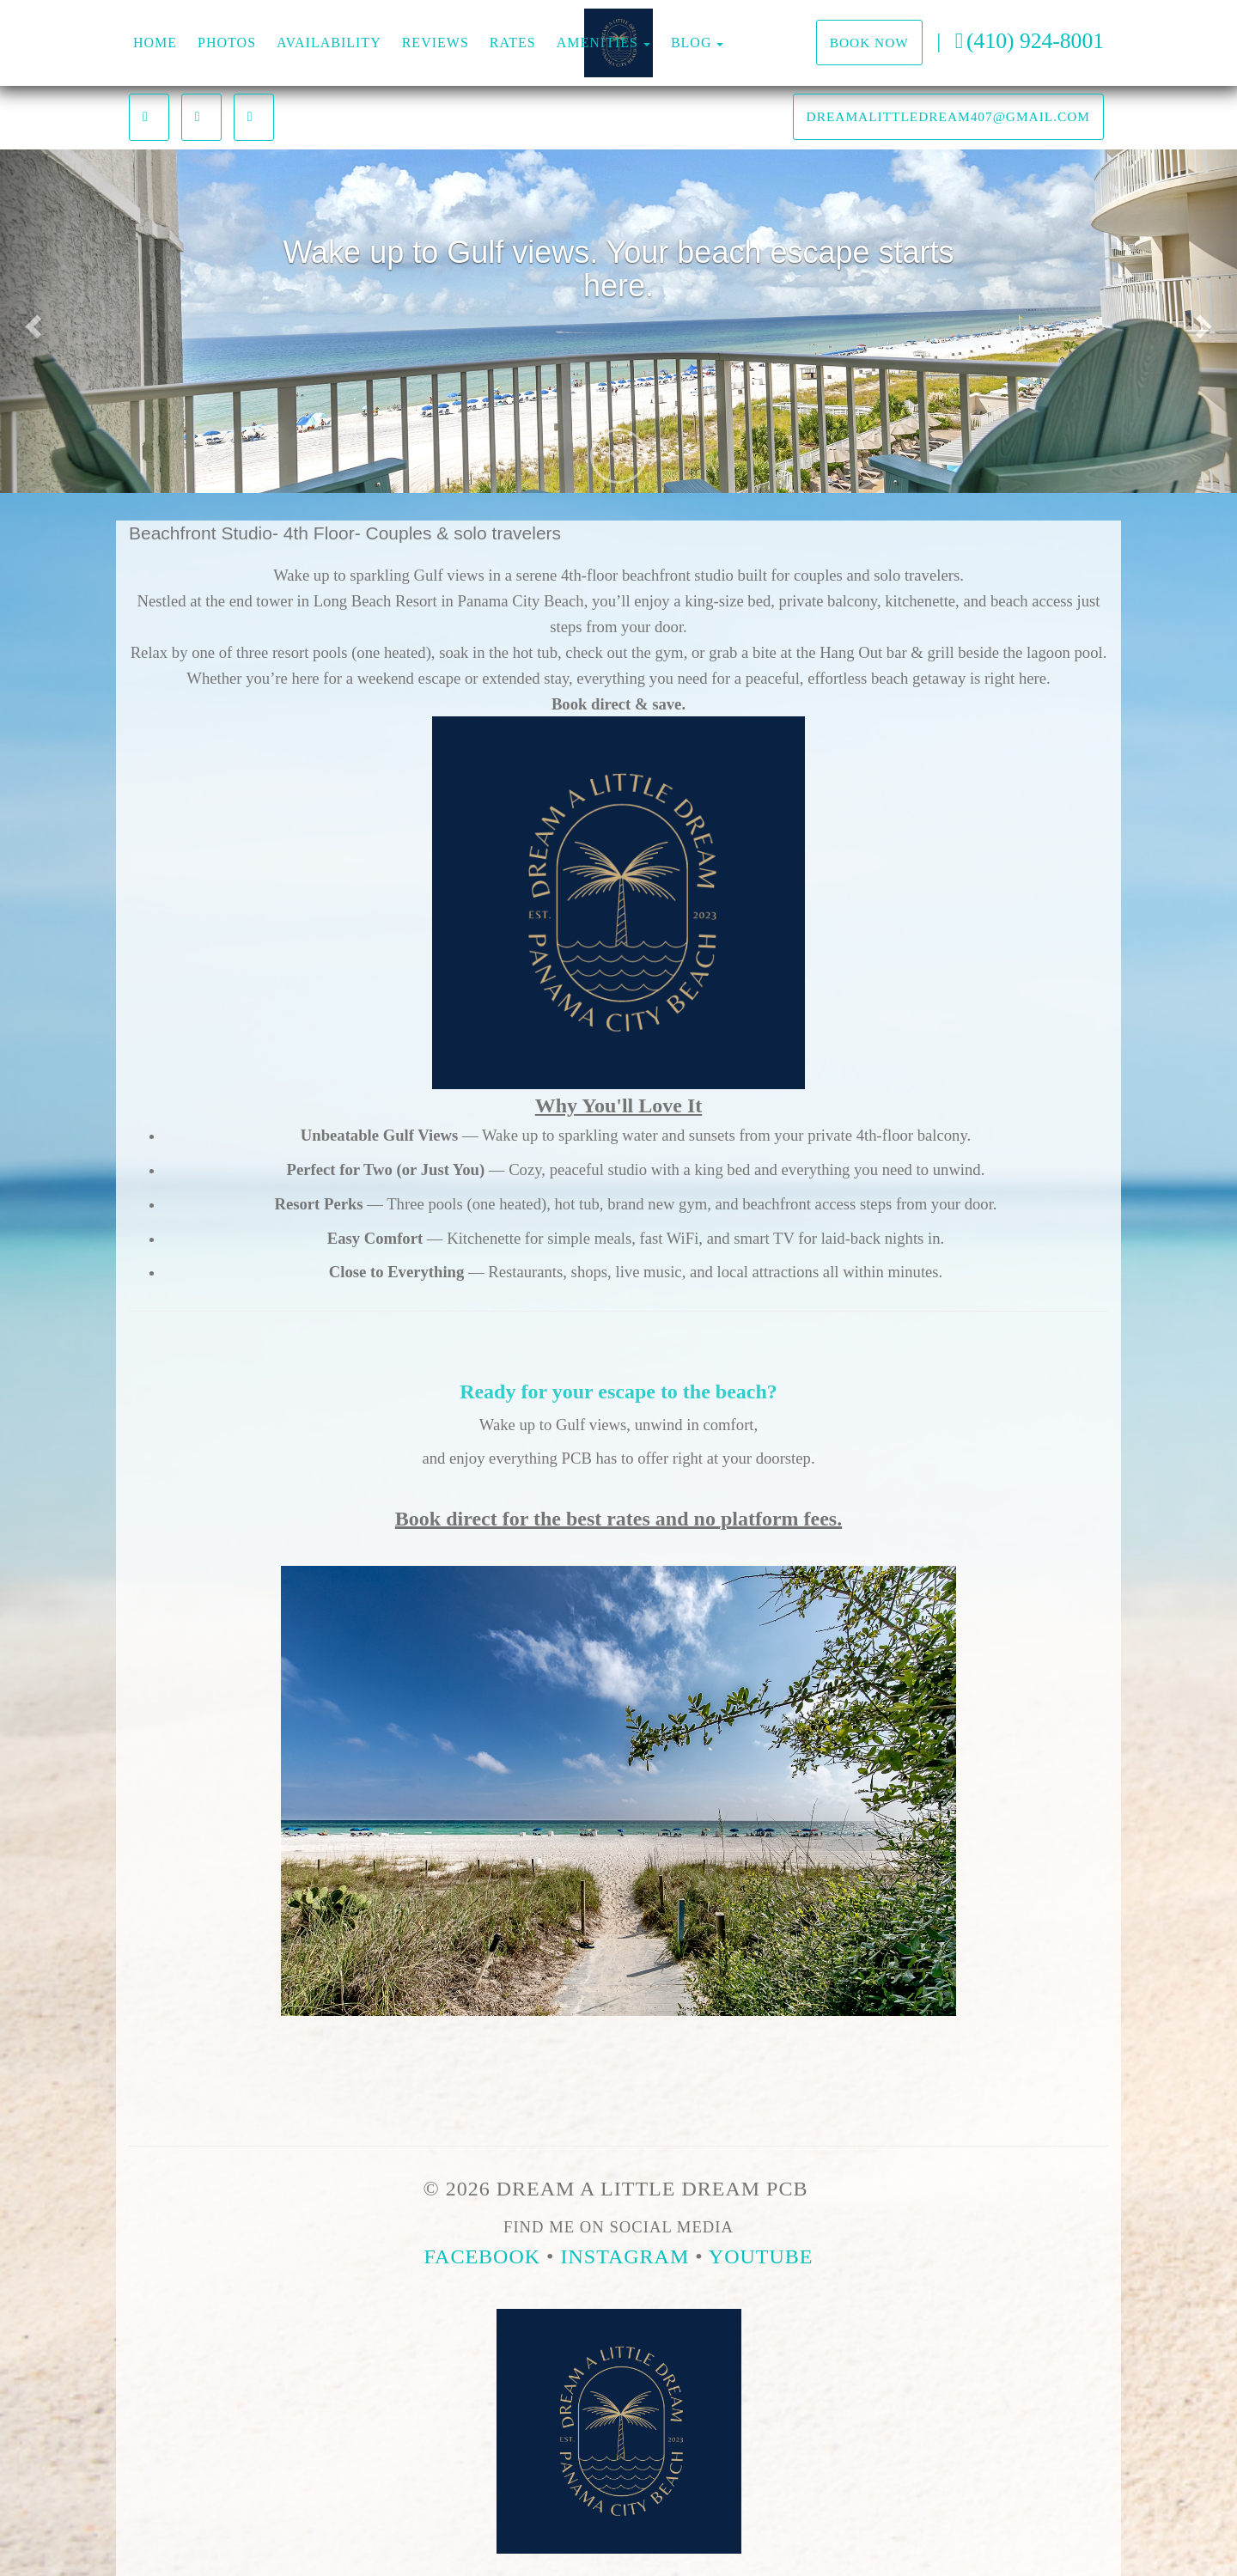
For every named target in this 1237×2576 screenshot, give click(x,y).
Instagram (625, 2256)
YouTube (761, 2256)
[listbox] (618, 321)
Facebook (482, 2256)
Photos (227, 42)
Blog (691, 42)
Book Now (869, 42)
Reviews (435, 42)
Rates (513, 42)
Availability (329, 42)
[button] (31, 321)
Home (155, 42)
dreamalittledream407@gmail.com (948, 116)
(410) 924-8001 (1029, 40)
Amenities (597, 42)
